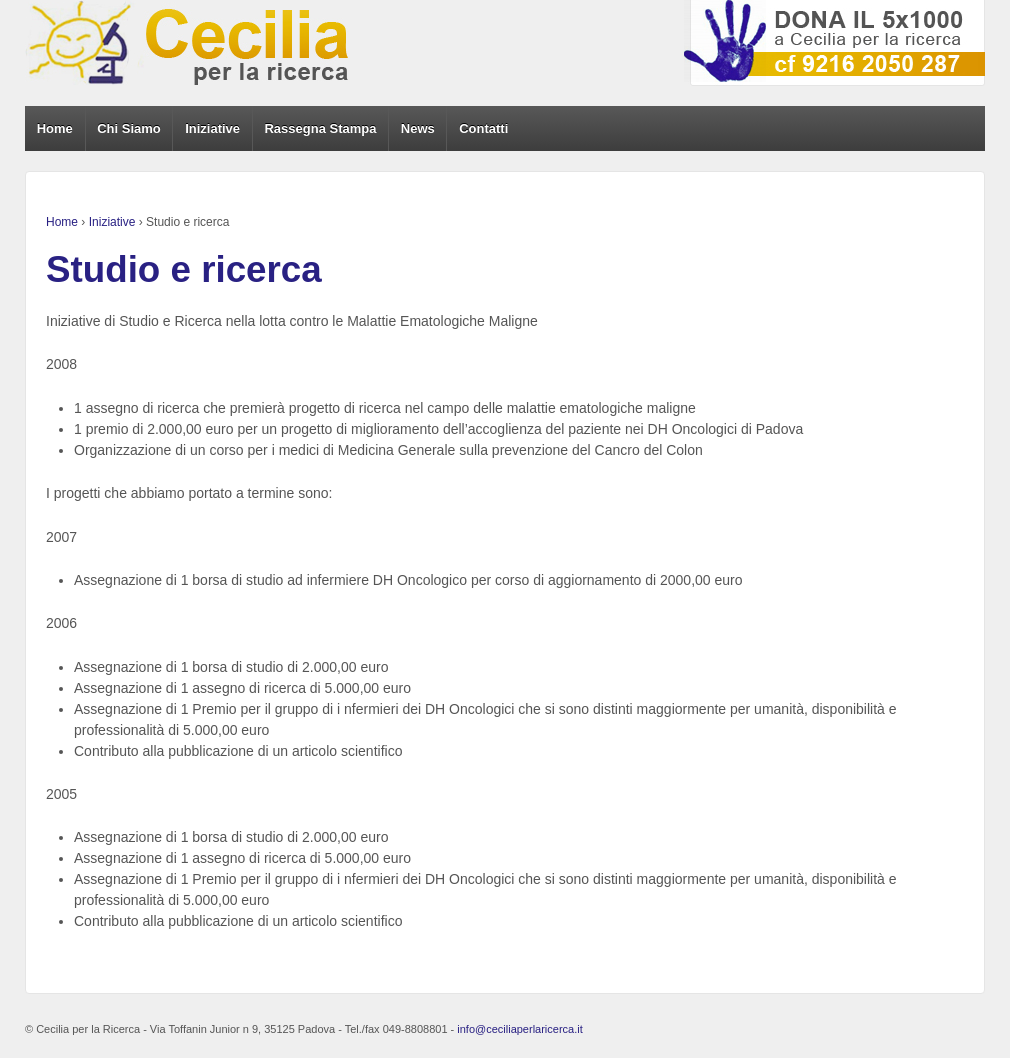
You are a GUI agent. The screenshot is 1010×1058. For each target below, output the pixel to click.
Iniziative (212, 128)
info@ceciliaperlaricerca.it (520, 1029)
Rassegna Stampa (320, 128)
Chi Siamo (129, 128)
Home (55, 128)
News (418, 128)
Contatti (483, 128)
